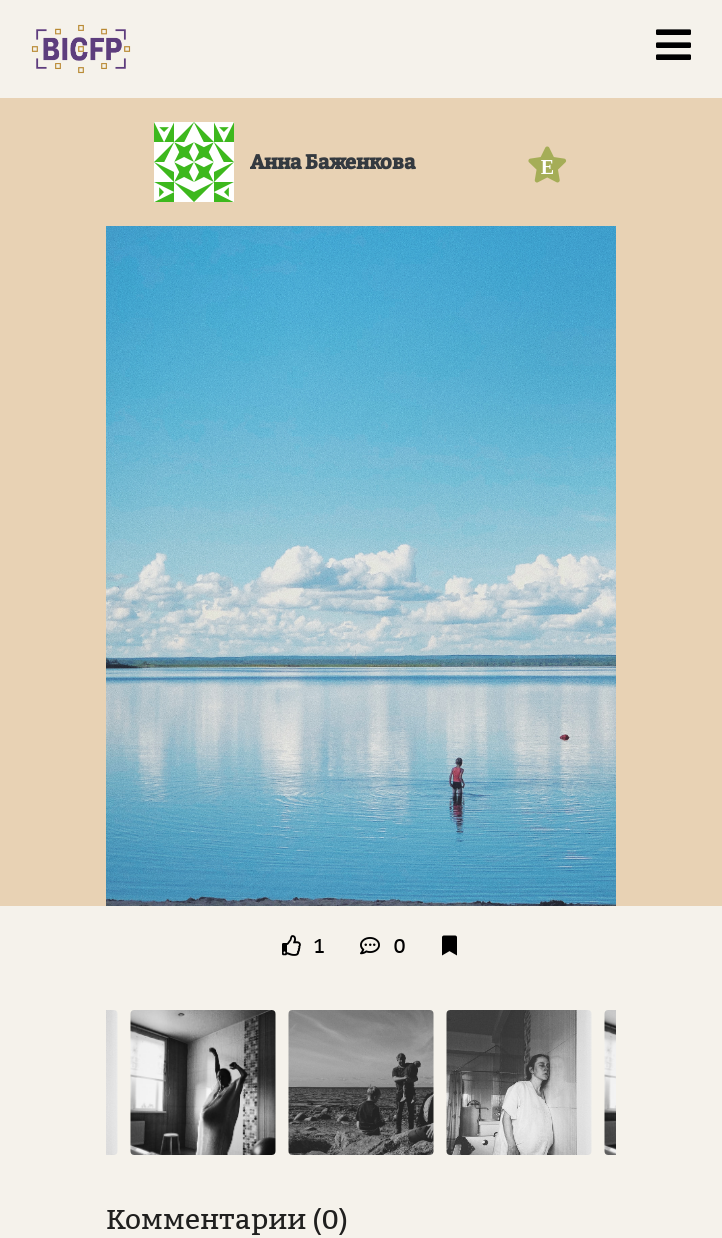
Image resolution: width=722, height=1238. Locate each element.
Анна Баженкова (332, 162)
